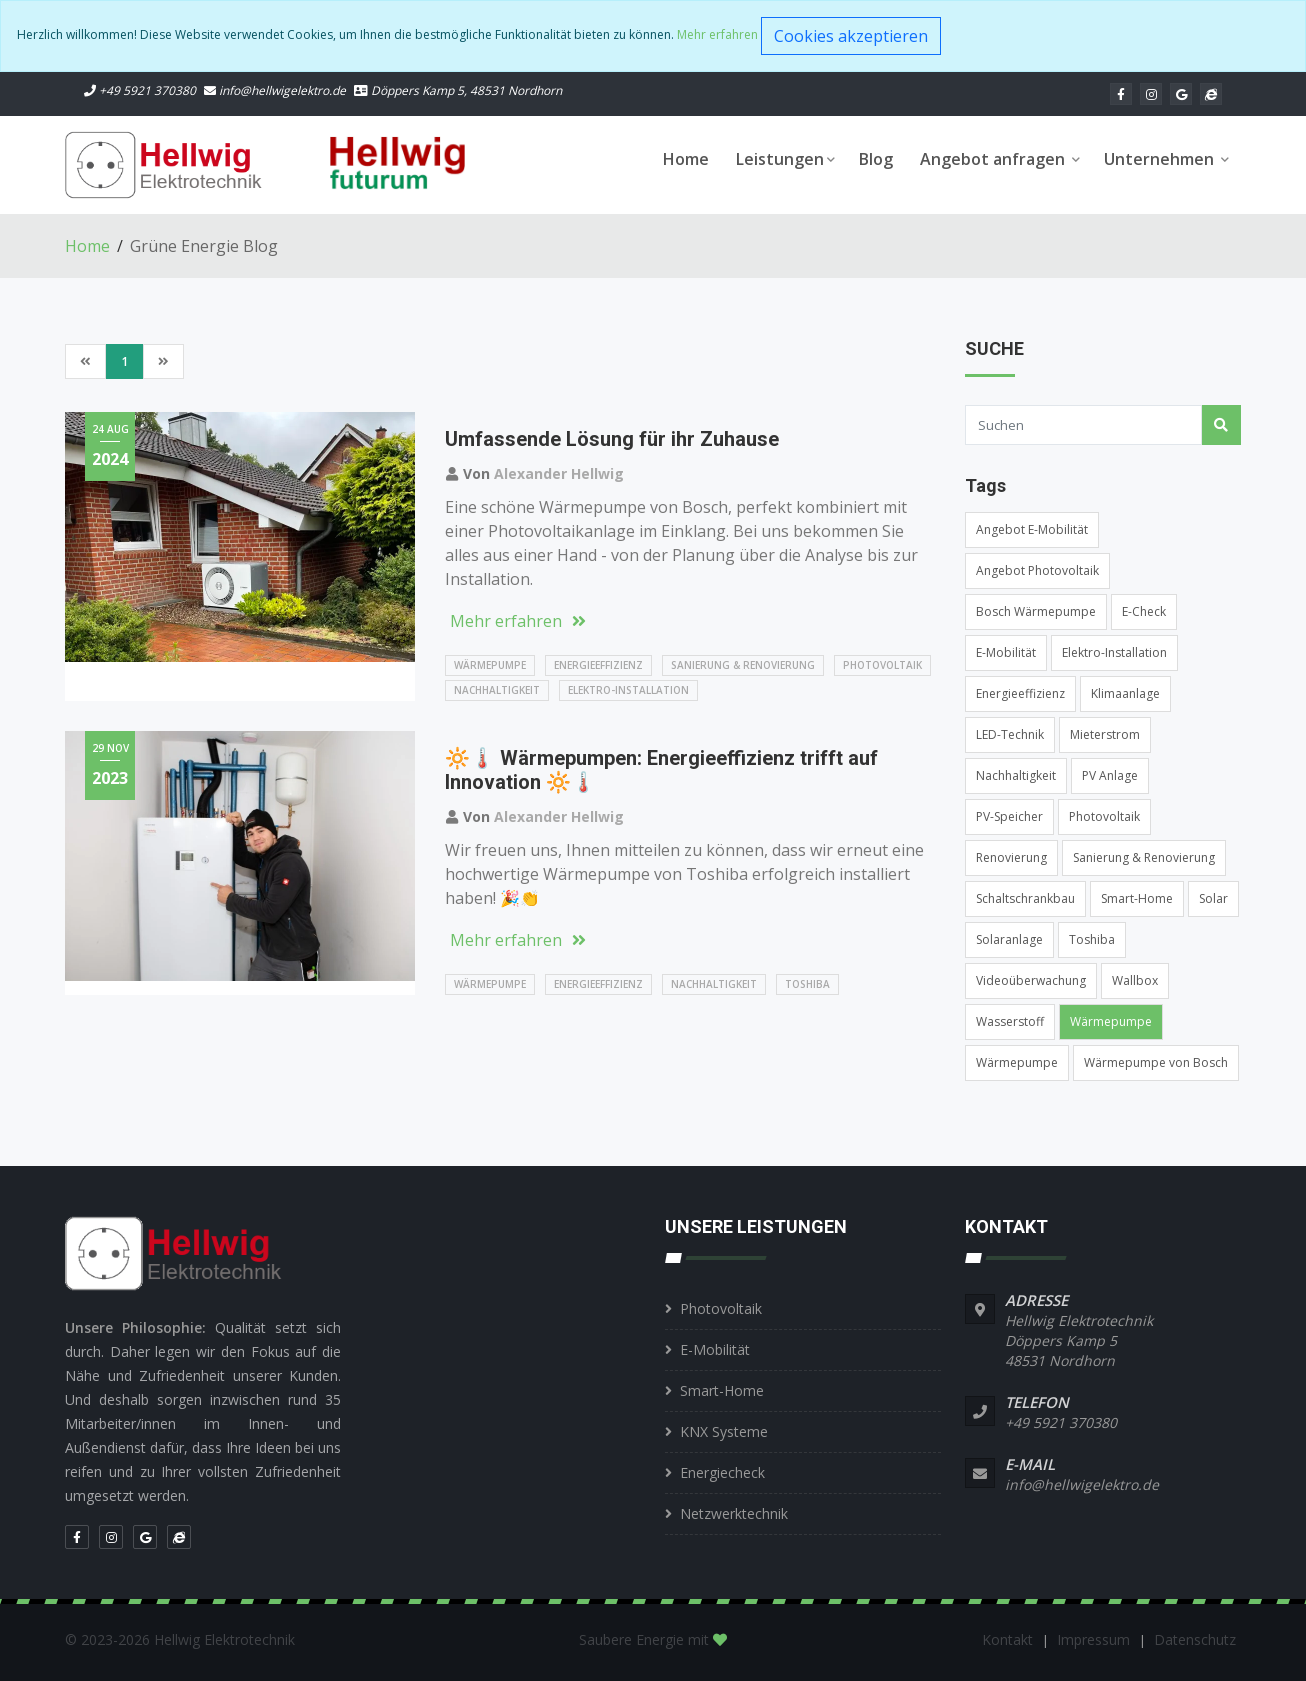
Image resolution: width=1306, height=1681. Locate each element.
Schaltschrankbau (1025, 898)
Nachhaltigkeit (497, 690)
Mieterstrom (1105, 734)
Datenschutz (1195, 1639)
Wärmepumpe (490, 665)
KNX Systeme (724, 1431)
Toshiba (807, 984)
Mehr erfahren (717, 34)
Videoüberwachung (1031, 980)
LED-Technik (1010, 734)
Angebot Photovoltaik (1037, 570)
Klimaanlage (1125, 693)
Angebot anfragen (1000, 159)
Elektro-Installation (628, 690)
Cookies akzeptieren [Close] (851, 36)
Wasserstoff (1010, 1021)
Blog (876, 159)
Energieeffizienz (598, 665)
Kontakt (1009, 1639)
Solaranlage (1009, 939)
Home (686, 159)
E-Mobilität (1006, 652)
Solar (1213, 898)
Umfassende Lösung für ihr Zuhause (612, 439)
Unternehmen (1166, 159)
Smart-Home (1137, 898)
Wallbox (1135, 980)
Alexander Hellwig (559, 473)
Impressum (1095, 1639)
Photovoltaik (882, 665)
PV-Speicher (1009, 816)
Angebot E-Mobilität (1032, 529)
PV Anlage (1110, 775)
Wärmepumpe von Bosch (1156, 1062)
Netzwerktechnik (734, 1513)
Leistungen (785, 159)
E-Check (1144, 611)
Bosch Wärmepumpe (1036, 611)
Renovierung (1011, 857)
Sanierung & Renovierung (743, 665)
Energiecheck (722, 1472)
